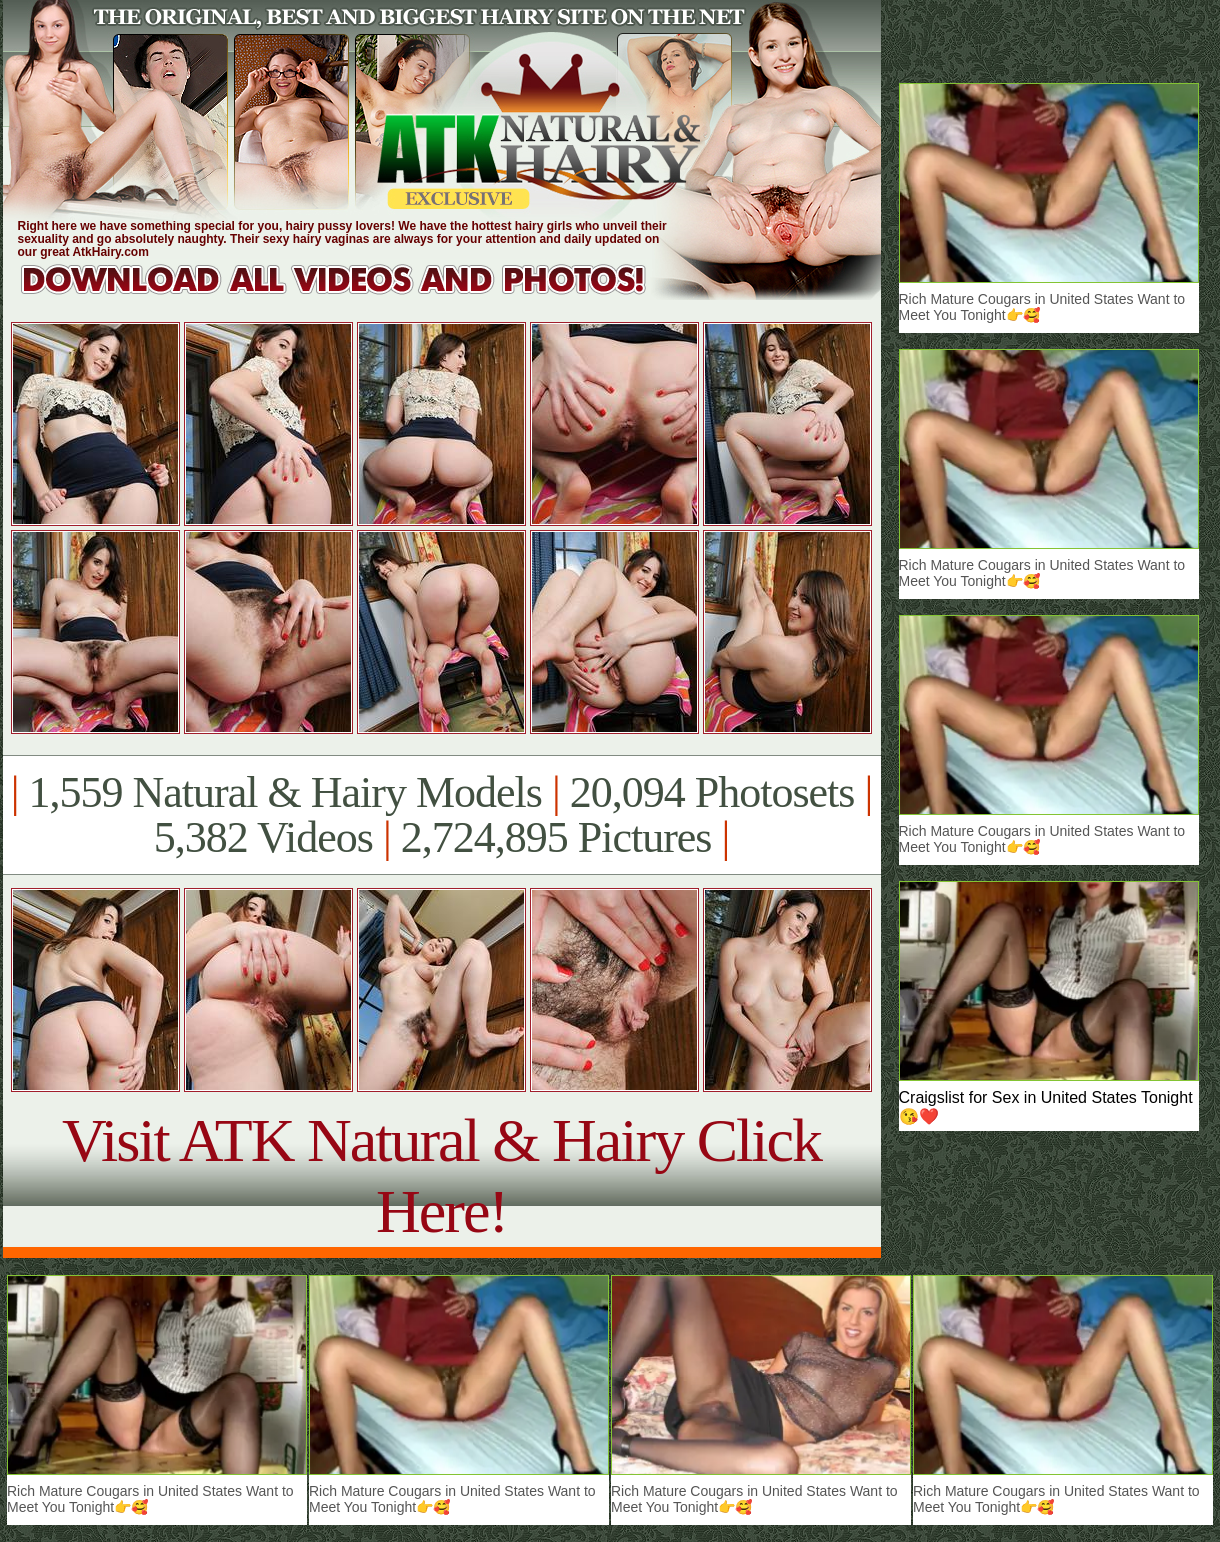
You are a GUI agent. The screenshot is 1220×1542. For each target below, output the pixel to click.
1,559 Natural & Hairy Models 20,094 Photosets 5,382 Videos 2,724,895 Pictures (441, 815)
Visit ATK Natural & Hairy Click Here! (441, 1175)
